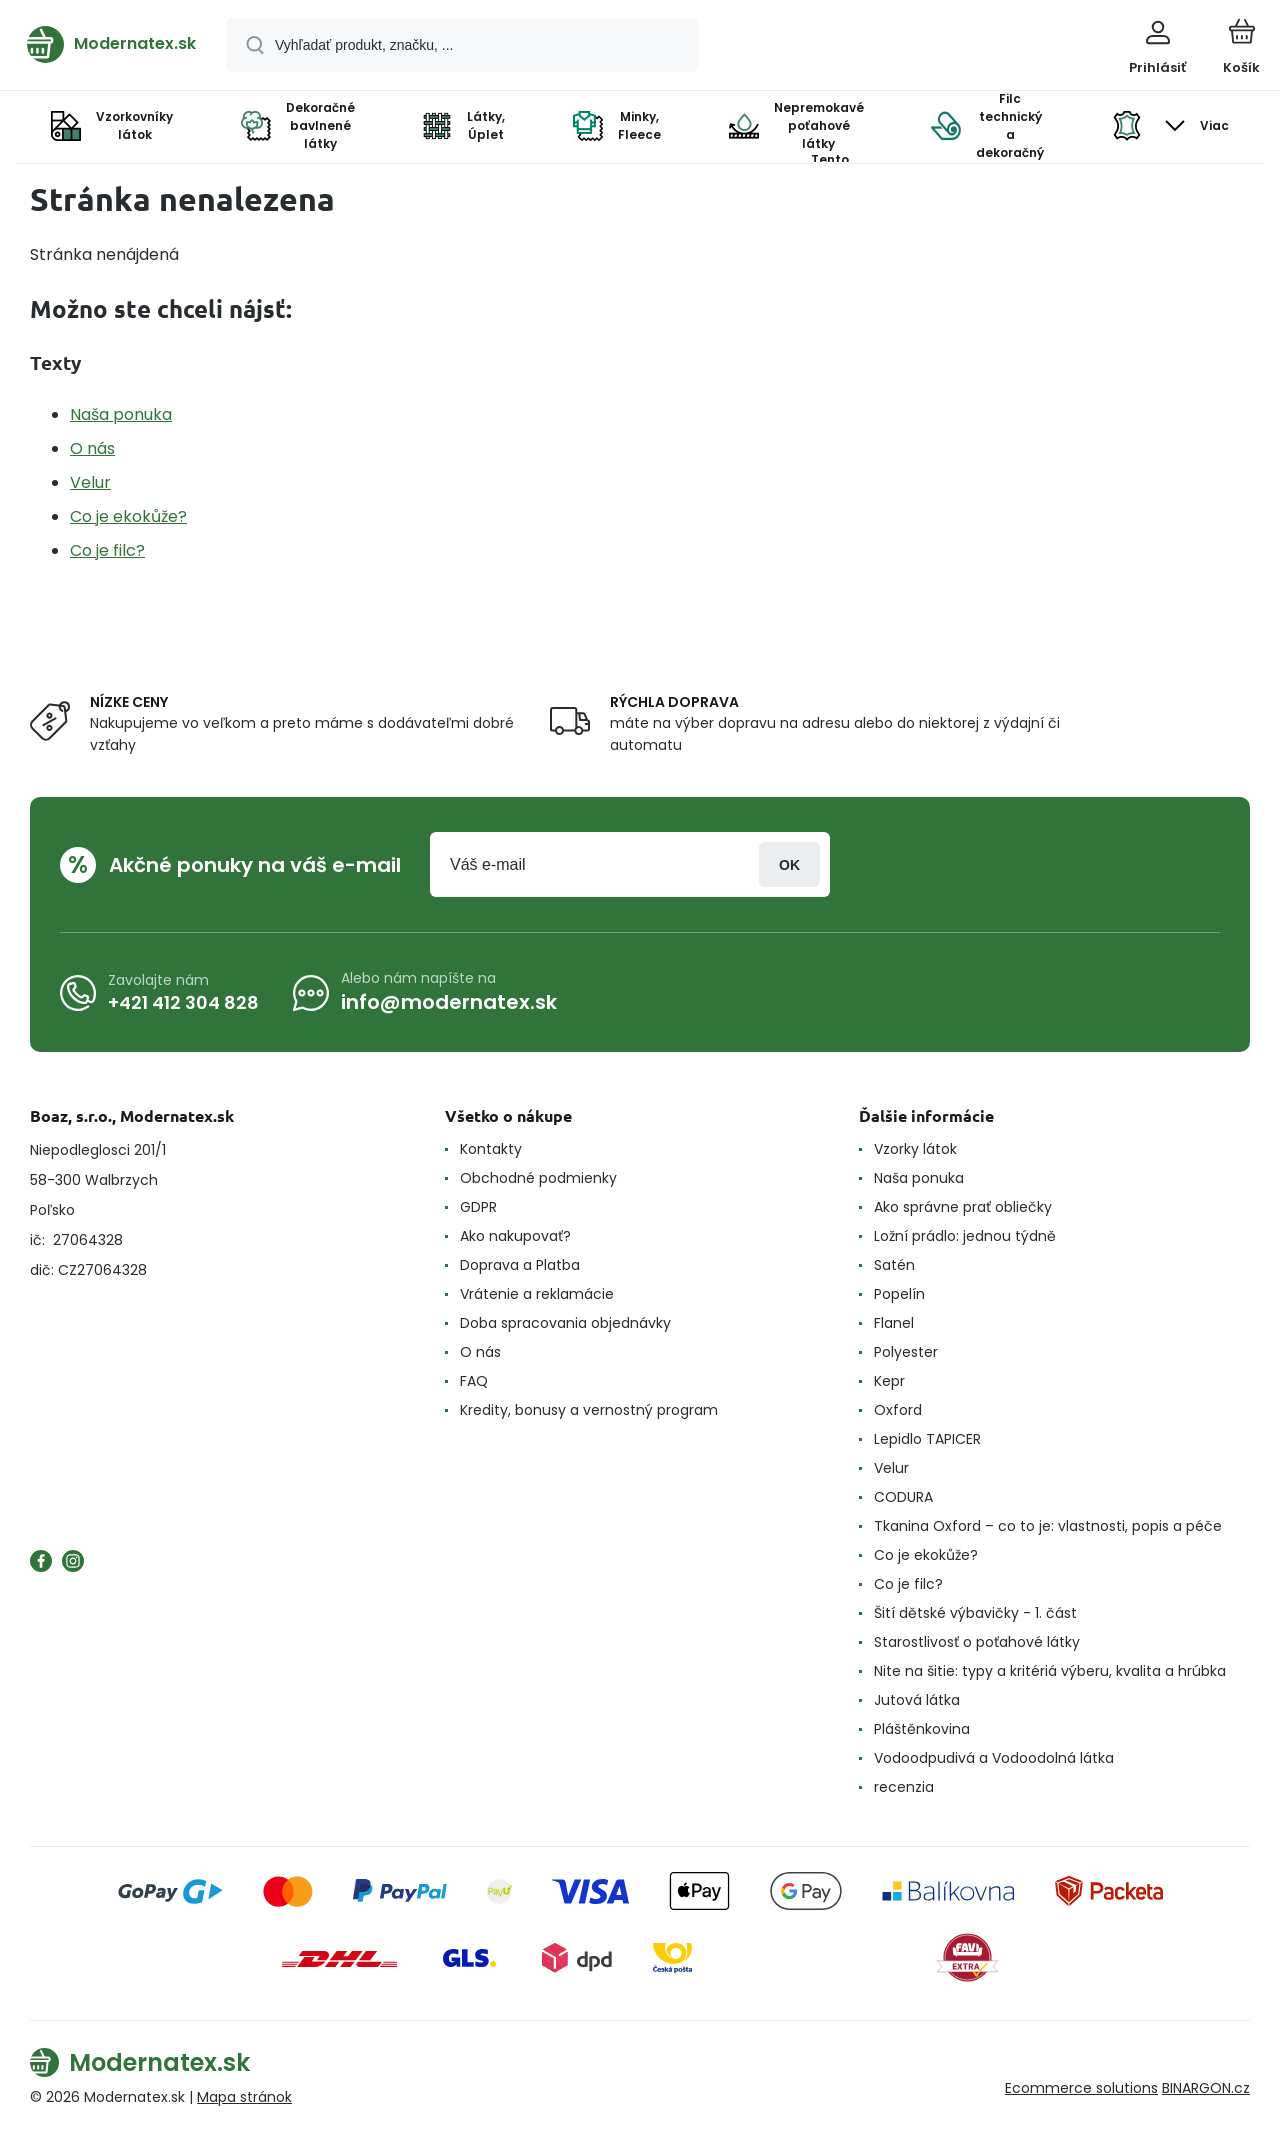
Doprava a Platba (520, 1265)
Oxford (898, 1410)
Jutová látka (917, 1700)
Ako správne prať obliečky (963, 1207)
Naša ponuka (121, 414)
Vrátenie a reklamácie (537, 1294)
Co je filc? (107, 550)
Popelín (899, 1294)
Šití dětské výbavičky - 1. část (975, 1613)
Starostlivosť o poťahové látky (977, 1642)
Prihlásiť (789, 864)
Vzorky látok (915, 1149)
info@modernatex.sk (449, 1002)
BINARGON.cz (1206, 2088)
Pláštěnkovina (922, 1729)
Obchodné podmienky (538, 1178)
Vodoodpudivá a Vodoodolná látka (994, 1758)
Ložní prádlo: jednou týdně (965, 1236)
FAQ (474, 1381)
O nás (92, 448)
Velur (90, 482)
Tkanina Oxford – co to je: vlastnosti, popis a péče (1048, 1526)
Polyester (906, 1352)
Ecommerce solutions (1081, 2088)
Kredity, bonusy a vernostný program (589, 1410)
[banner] (111, 44)
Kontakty (491, 1149)
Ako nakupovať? (515, 1236)
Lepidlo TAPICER (927, 1439)
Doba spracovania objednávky (565, 1323)
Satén (894, 1265)
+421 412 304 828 (183, 1002)
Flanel (894, 1323)
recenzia (904, 1787)
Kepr (889, 1381)
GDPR (478, 1207)
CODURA (903, 1497)
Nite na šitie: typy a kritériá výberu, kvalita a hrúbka (1050, 1671)
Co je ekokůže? (128, 516)
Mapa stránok (244, 2097)
